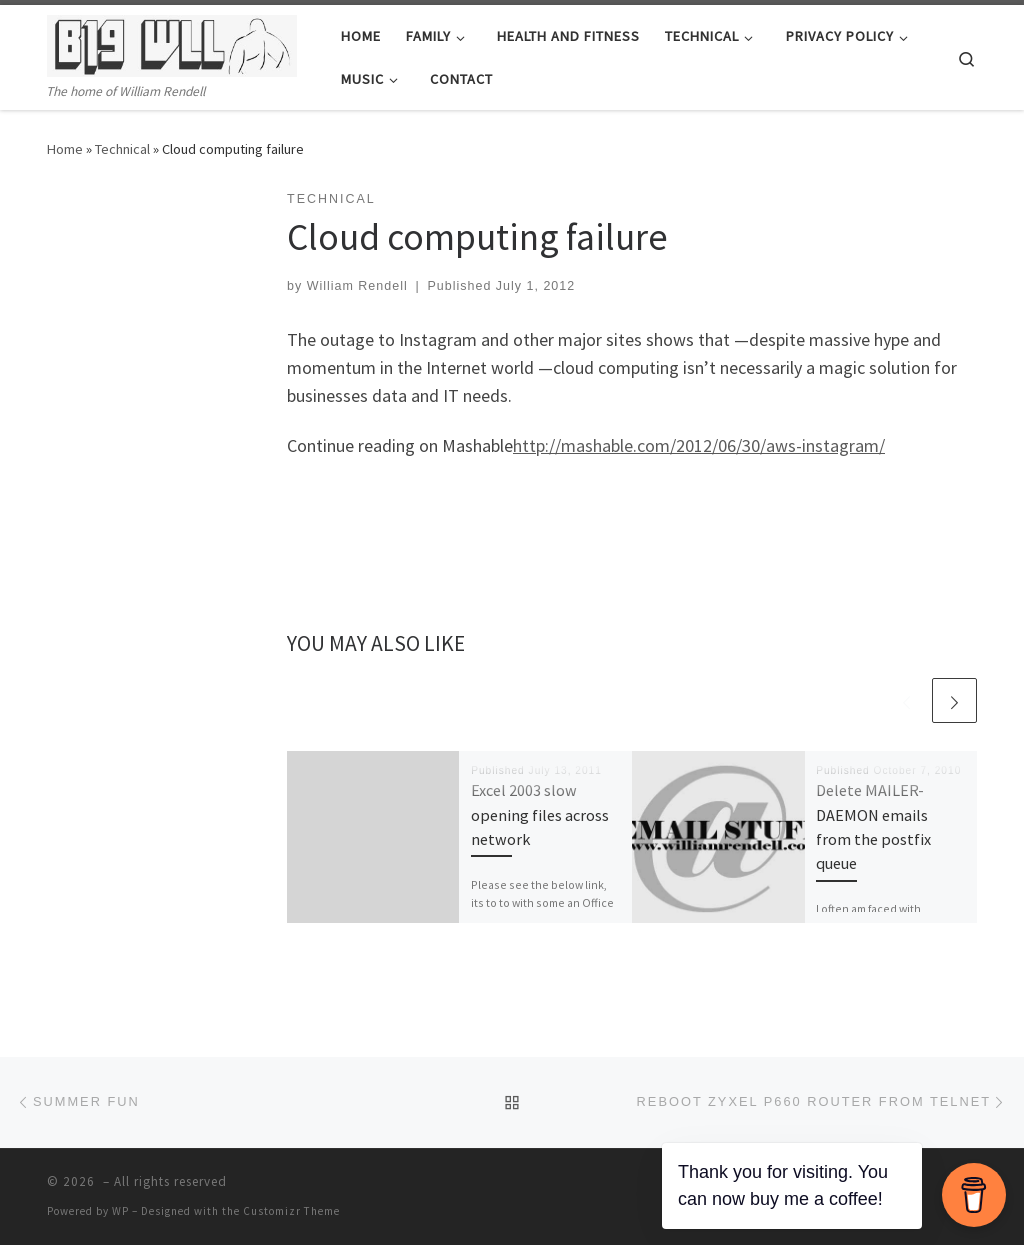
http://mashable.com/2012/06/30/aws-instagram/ (699, 445)
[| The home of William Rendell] (172, 42)
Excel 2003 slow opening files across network (540, 814)
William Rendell (357, 286)
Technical (122, 149)
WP (120, 1211)
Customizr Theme (291, 1211)
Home (65, 149)
